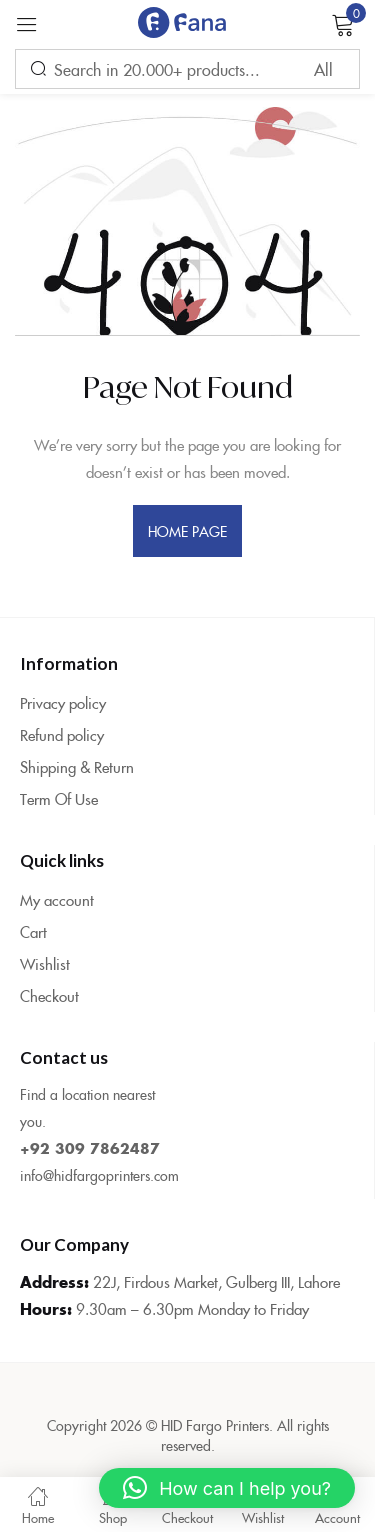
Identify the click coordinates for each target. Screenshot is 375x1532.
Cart (33, 931)
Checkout (49, 995)
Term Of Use (59, 798)
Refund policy (62, 734)
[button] (227, 1488)
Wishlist (45, 963)
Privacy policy (63, 702)
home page (188, 531)
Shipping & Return (77, 766)
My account (57, 899)
